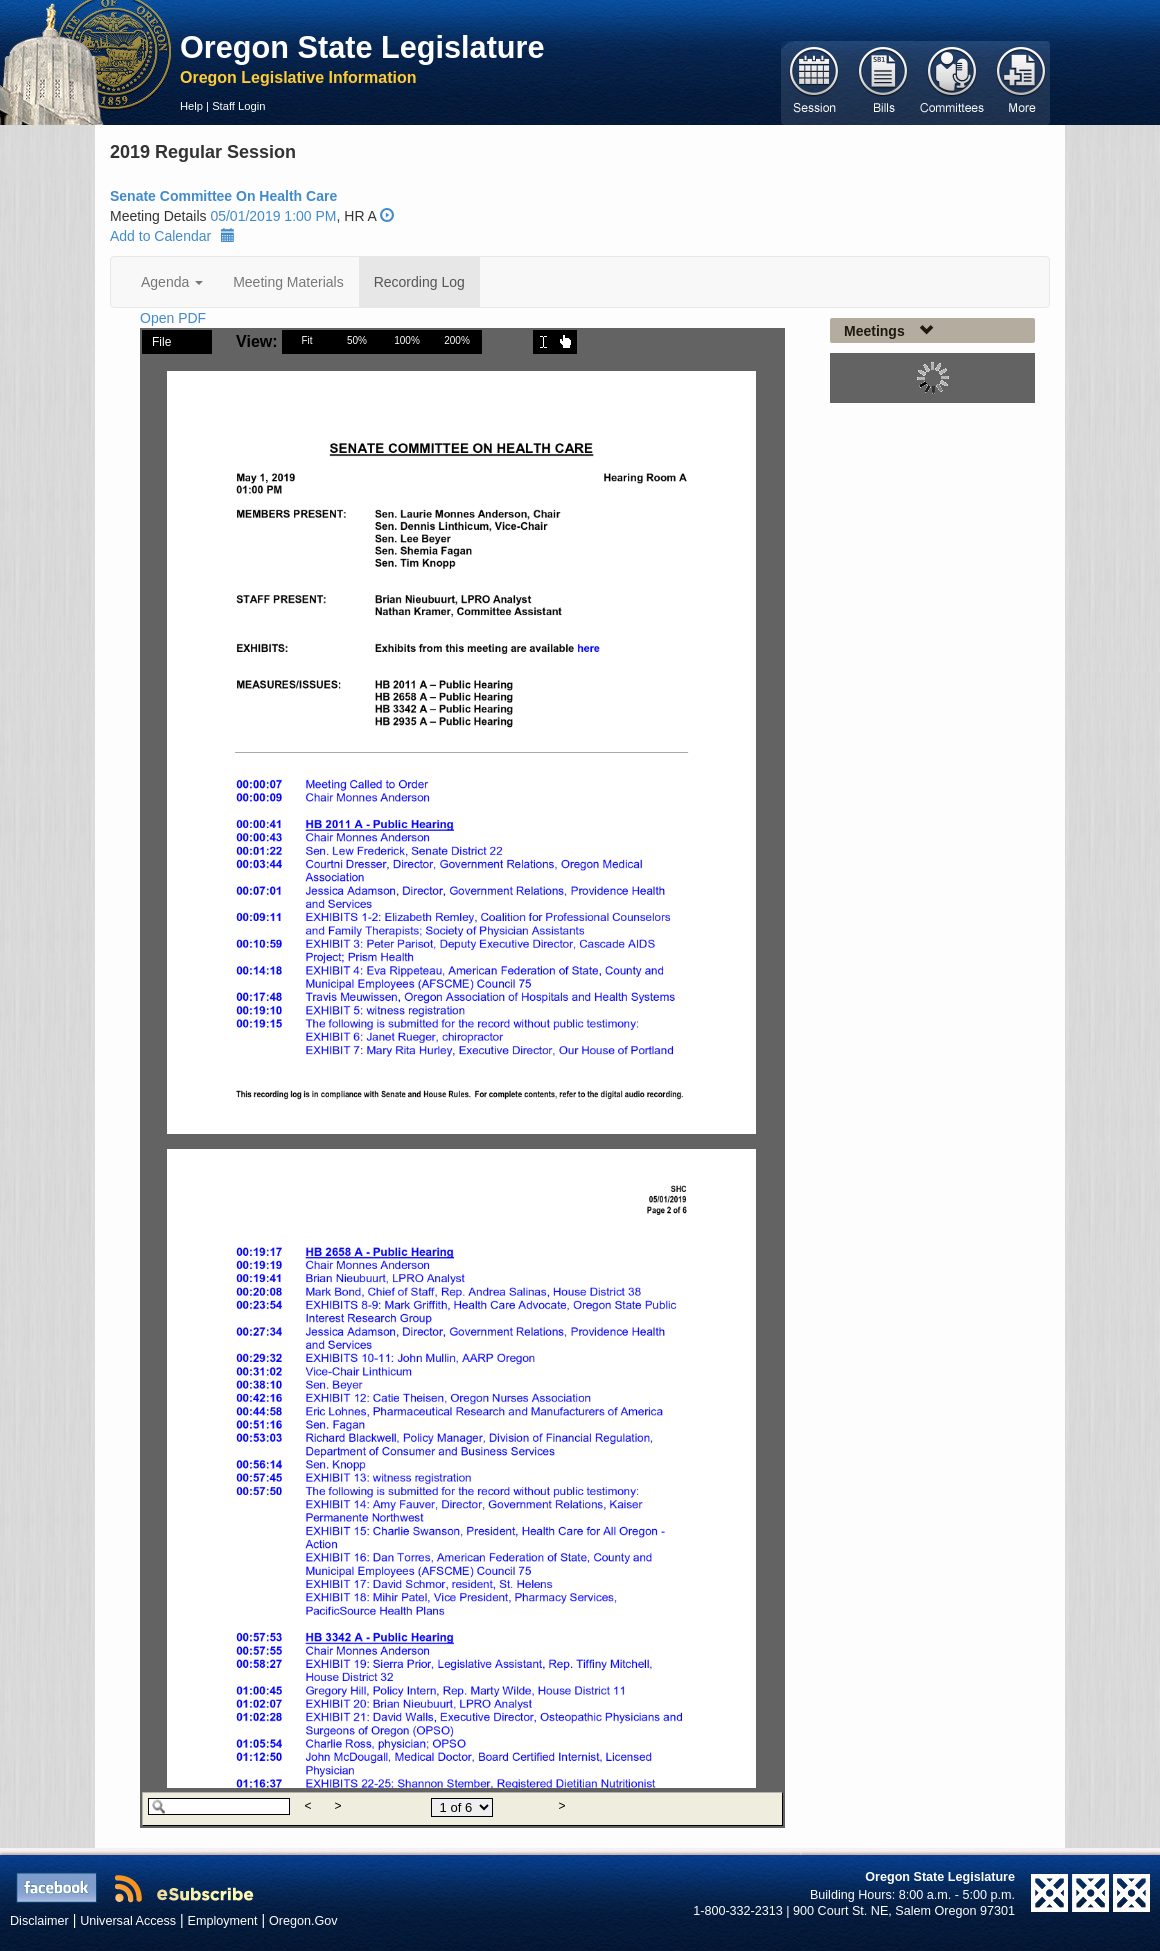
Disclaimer (39, 1921)
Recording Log (419, 282)
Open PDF (173, 318)
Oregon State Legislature (362, 47)
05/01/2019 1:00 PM (273, 216)
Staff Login (238, 106)
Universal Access (128, 1921)
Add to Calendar (172, 236)
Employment (223, 1921)
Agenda (172, 282)
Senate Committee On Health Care (223, 196)
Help (191, 106)
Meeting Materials (288, 282)
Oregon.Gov (303, 1921)
